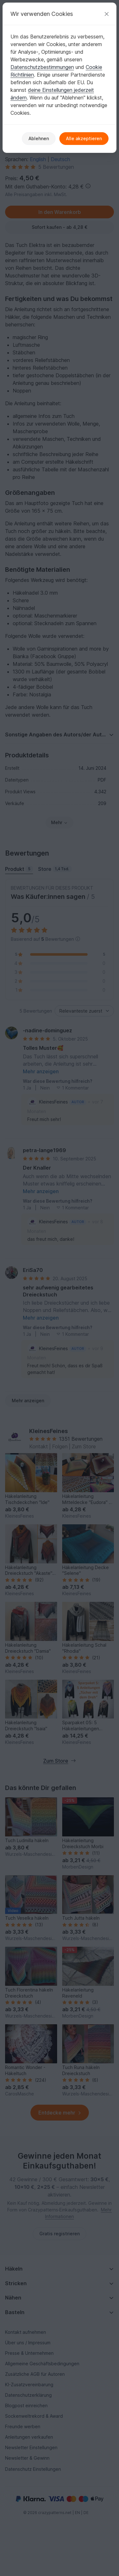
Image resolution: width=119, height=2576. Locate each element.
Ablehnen (39, 138)
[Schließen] (106, 14)
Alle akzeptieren (84, 138)
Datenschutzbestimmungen (42, 67)
